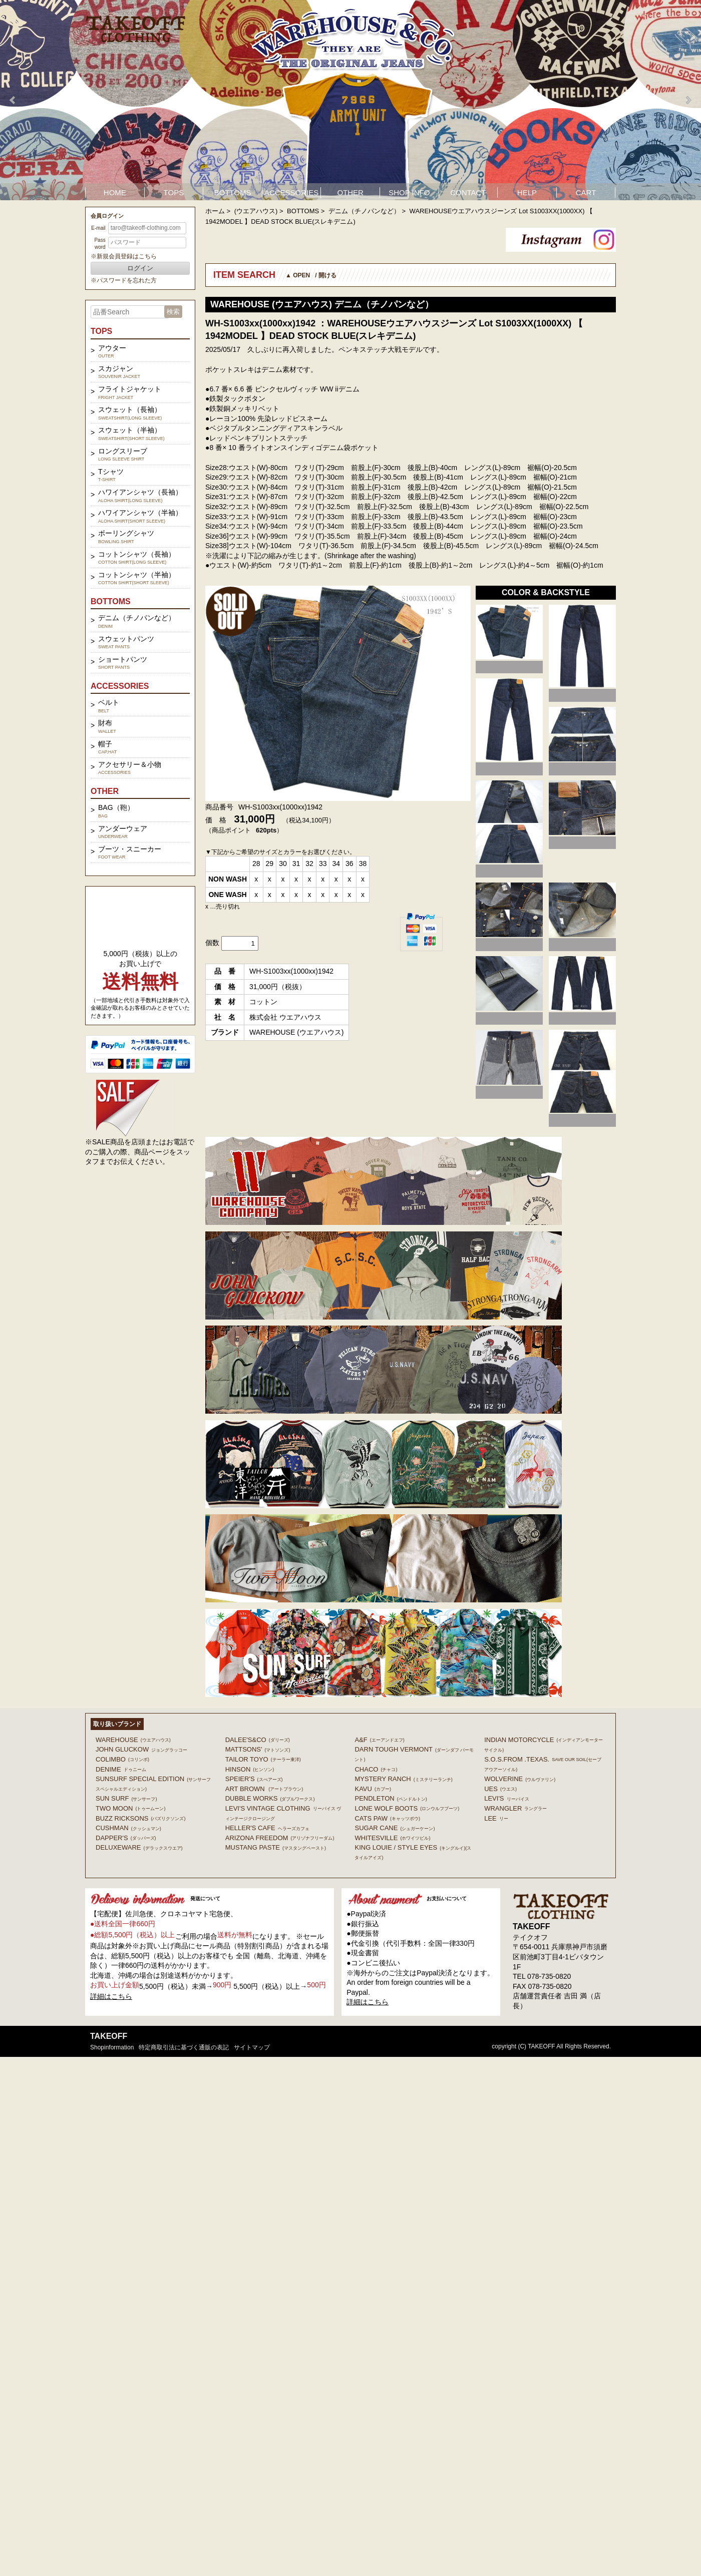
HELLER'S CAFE (267, 1828)
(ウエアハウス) (256, 211)
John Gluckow (141, 1749)
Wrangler (515, 1808)
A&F (379, 1740)
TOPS (174, 192)
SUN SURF (126, 1798)
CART (586, 192)
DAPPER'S (126, 1838)
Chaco (376, 1769)
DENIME (121, 1769)
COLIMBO (122, 1759)
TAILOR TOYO (263, 1759)
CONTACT (468, 192)
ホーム (215, 211)
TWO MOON (130, 1808)
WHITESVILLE (392, 1838)
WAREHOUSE (133, 1740)
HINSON (249, 1769)
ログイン (140, 268)
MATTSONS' (257, 1749)
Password (99, 243)
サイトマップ (252, 2047)
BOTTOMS (232, 192)
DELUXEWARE (139, 1847)
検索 (173, 311)
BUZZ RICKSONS (140, 1818)
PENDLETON (391, 1798)
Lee (496, 1818)
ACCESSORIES (291, 192)
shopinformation (112, 2047)
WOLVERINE (519, 1779)
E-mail (98, 228)
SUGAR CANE (395, 1828)
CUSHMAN (128, 1828)
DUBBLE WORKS (270, 1798)
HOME (115, 192)
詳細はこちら (111, 1996)
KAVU (373, 1789)
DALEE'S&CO (257, 1740)
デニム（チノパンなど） (364, 211)
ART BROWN (264, 1789)
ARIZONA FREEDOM (279, 1838)
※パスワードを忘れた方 (124, 280)
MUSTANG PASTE (275, 1847)
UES (500, 1789)
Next (688, 100)
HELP (527, 192)
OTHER (350, 192)
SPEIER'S (254, 1779)
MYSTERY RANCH (403, 1779)
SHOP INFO (409, 192)
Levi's (506, 1798)
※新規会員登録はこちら (124, 256)
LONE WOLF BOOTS (407, 1808)
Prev (13, 100)
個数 (212, 943)
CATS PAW (387, 1818)
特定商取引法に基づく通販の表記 (184, 2047)
